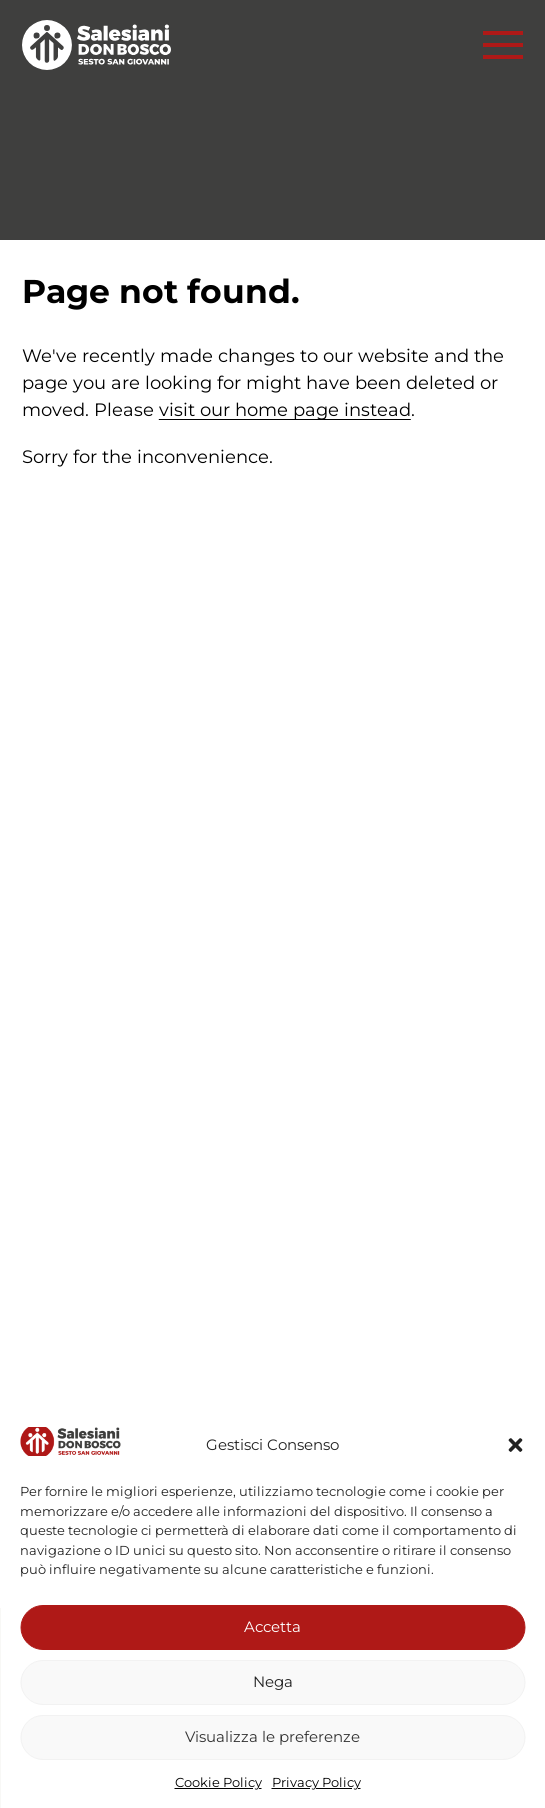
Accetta (272, 1626)
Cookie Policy (218, 1782)
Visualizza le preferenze (272, 1736)
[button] (515, 1445)
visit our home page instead (285, 410)
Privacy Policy (316, 1782)
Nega (273, 1681)
